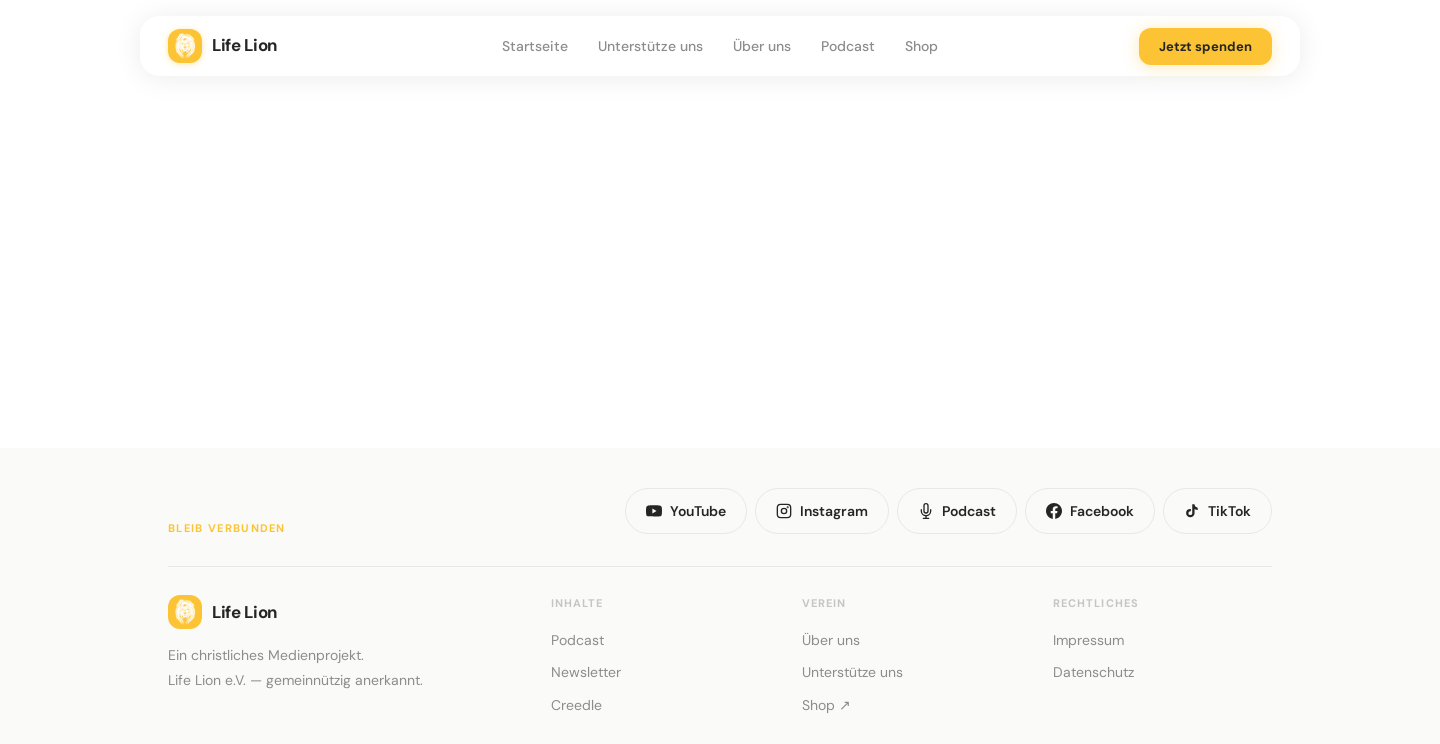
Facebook (1090, 511)
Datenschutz (1093, 672)
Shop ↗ (826, 705)
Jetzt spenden (1205, 46)
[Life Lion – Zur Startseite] (328, 46)
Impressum (1088, 640)
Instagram (822, 511)
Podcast (848, 46)
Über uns (762, 46)
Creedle (576, 705)
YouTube (686, 511)
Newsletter (586, 672)
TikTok (1217, 511)
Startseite (535, 46)
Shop (921, 46)
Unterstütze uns (650, 46)
